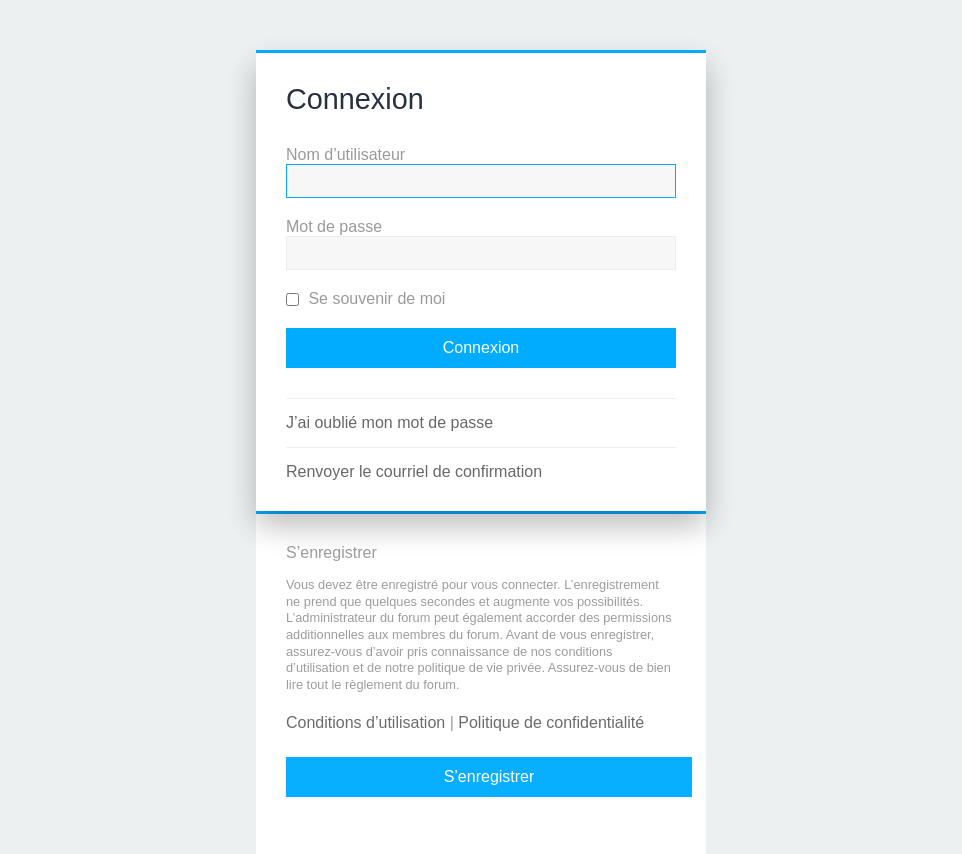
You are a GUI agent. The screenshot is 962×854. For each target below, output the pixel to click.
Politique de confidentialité (551, 722)
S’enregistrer (489, 776)
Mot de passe (334, 226)
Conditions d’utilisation (365, 722)
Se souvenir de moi (365, 298)
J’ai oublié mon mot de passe (389, 422)
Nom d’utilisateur (345, 154)
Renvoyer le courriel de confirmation (414, 471)
